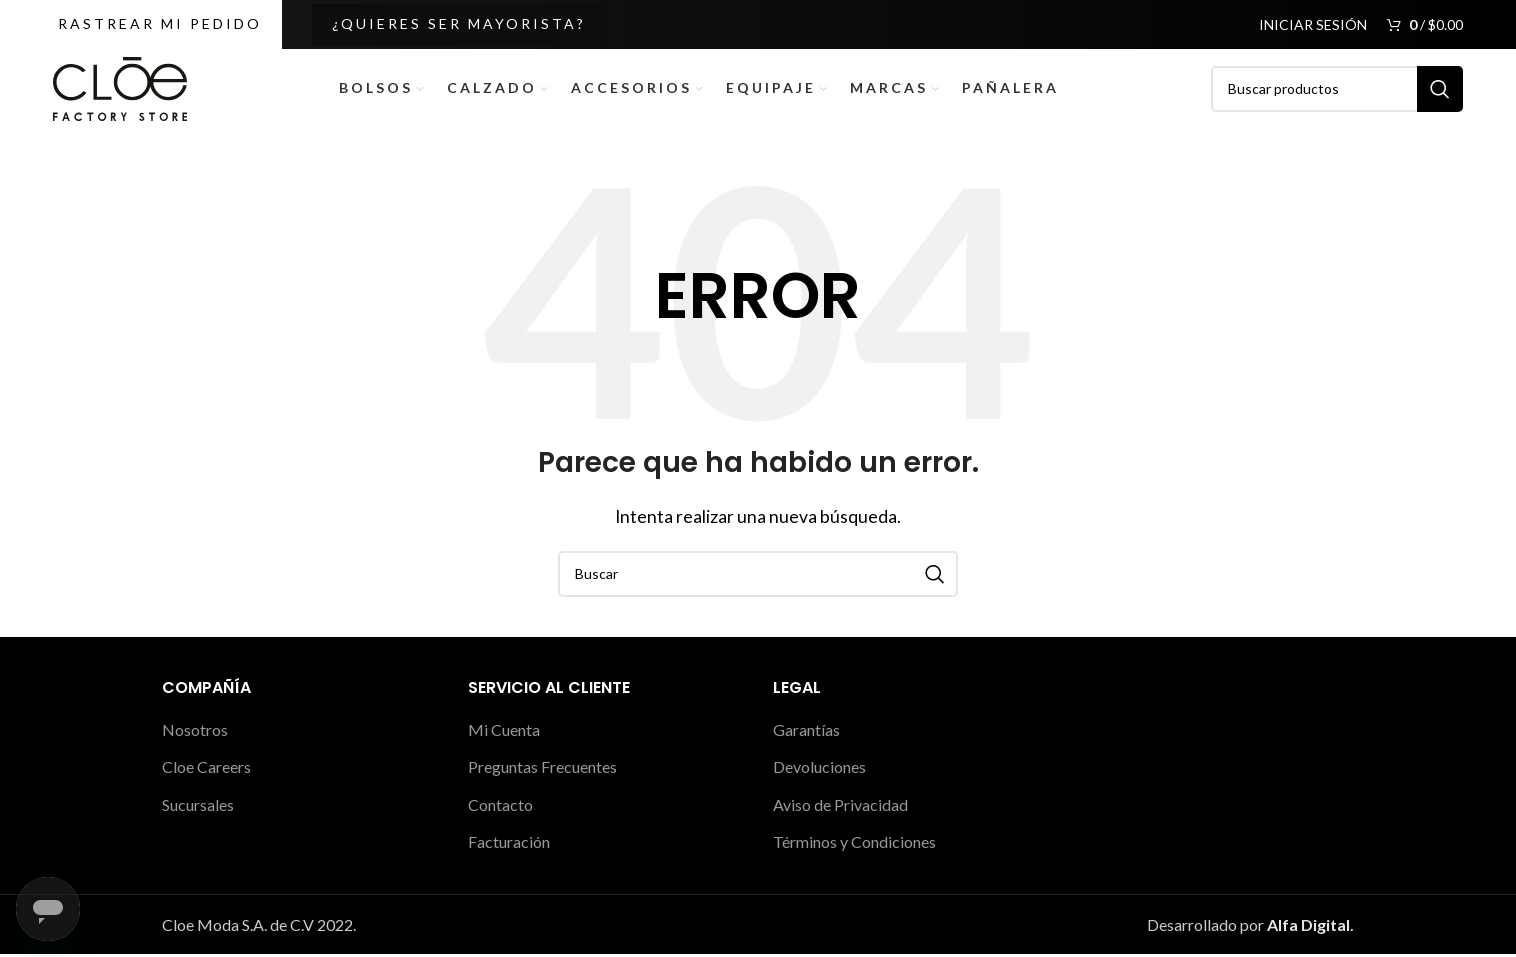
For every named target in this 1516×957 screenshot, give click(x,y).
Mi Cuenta (504, 732)
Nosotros (195, 732)
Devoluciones (819, 770)
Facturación (509, 845)
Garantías (806, 732)
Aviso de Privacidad (840, 807)
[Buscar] (1337, 91)
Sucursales (198, 807)
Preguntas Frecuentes (542, 770)
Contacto (500, 807)
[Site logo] (120, 88)
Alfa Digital (1308, 927)
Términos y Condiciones (854, 845)
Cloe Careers (206, 770)
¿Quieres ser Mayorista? (459, 23)
